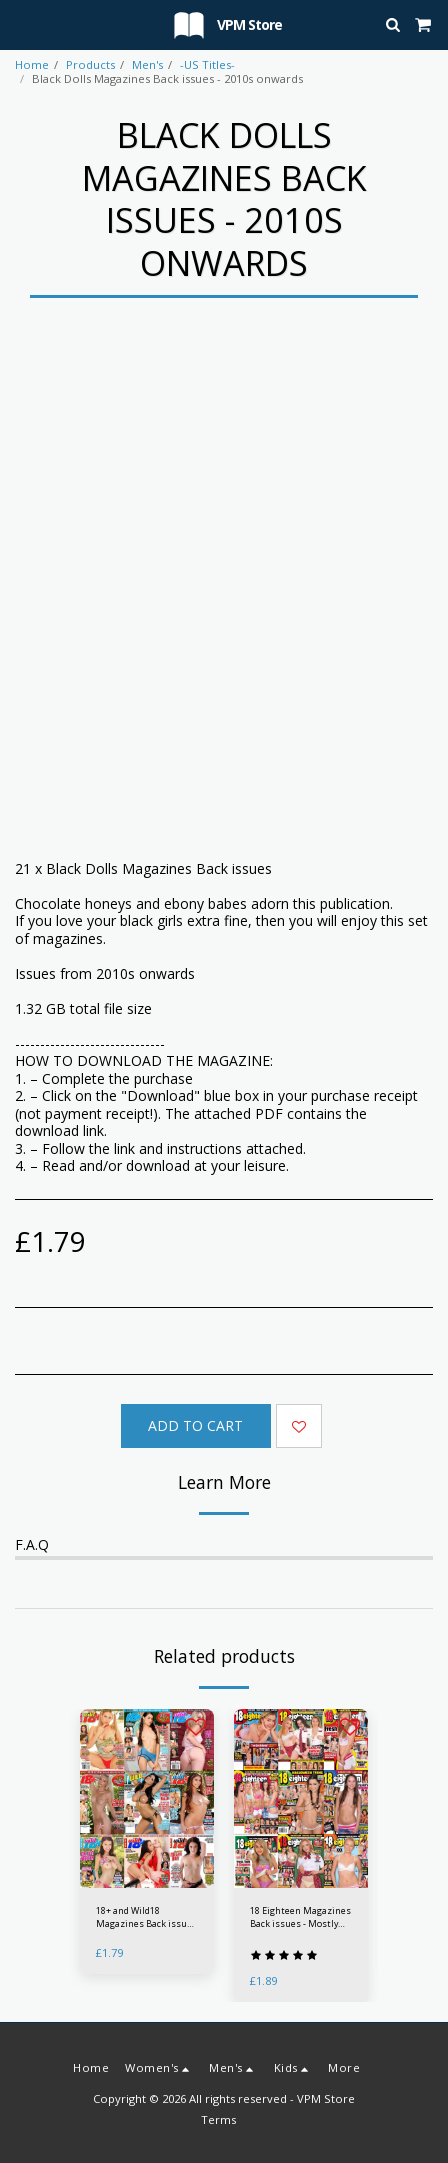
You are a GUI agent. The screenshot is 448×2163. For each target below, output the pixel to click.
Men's (147, 64)
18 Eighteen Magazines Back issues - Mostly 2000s (300, 1917)
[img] (147, 1798)
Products (90, 64)
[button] (22, 23)
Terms (218, 2119)
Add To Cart (195, 1425)
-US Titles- (207, 64)
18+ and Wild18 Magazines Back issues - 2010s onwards (146, 1917)
